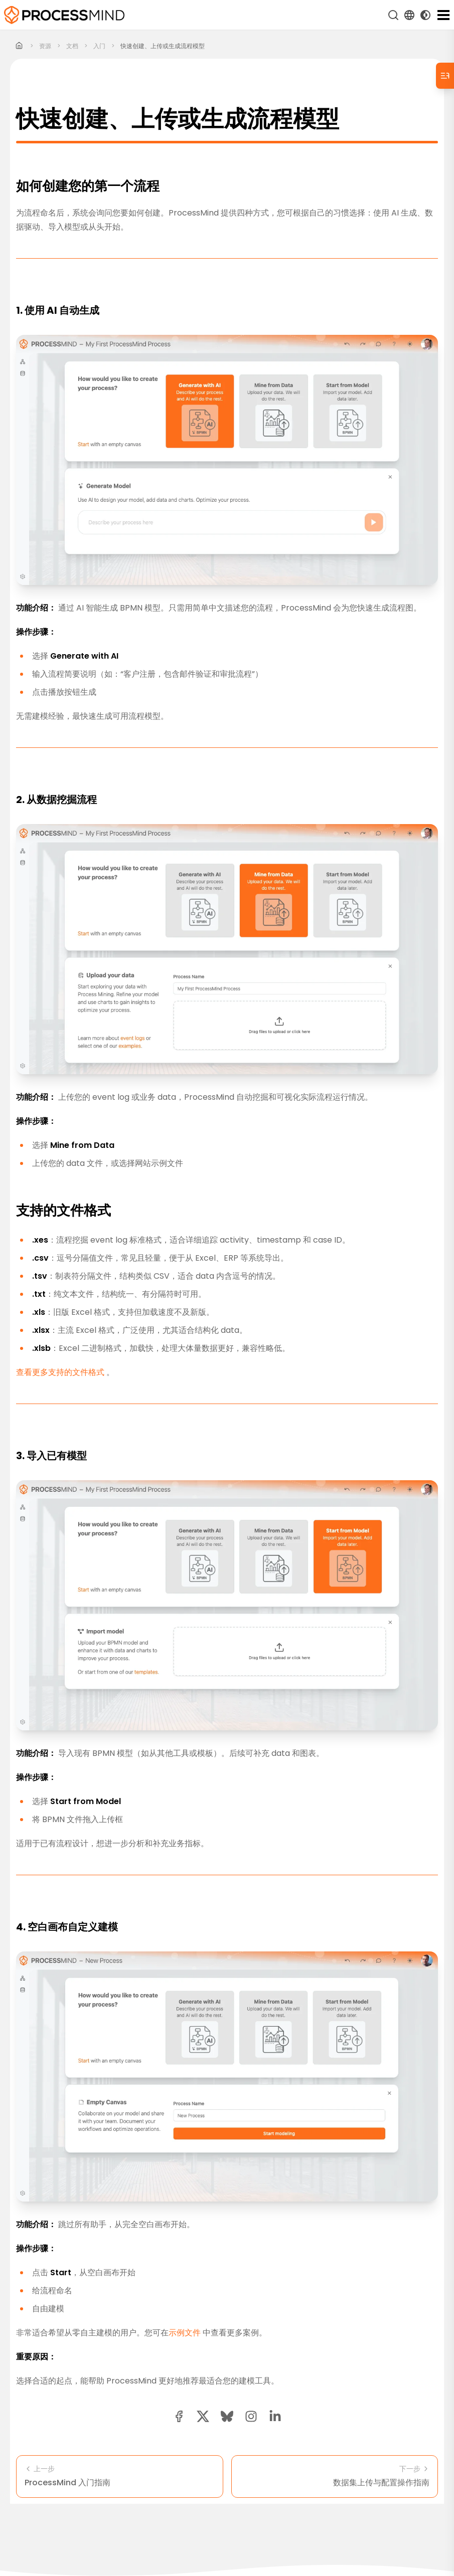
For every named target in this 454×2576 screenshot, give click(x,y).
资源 (45, 46)
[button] (251, 2416)
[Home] (19, 46)
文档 (72, 46)
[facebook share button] (179, 2416)
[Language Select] (409, 15)
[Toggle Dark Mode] (425, 15)
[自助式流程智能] (64, 15)
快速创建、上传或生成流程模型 (162, 46)
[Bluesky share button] (227, 2416)
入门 (99, 46)
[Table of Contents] (445, 76)
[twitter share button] (203, 2416)
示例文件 (196, 2076)
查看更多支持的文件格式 (106, 1379)
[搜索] (393, 15)
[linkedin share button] (275, 2416)
